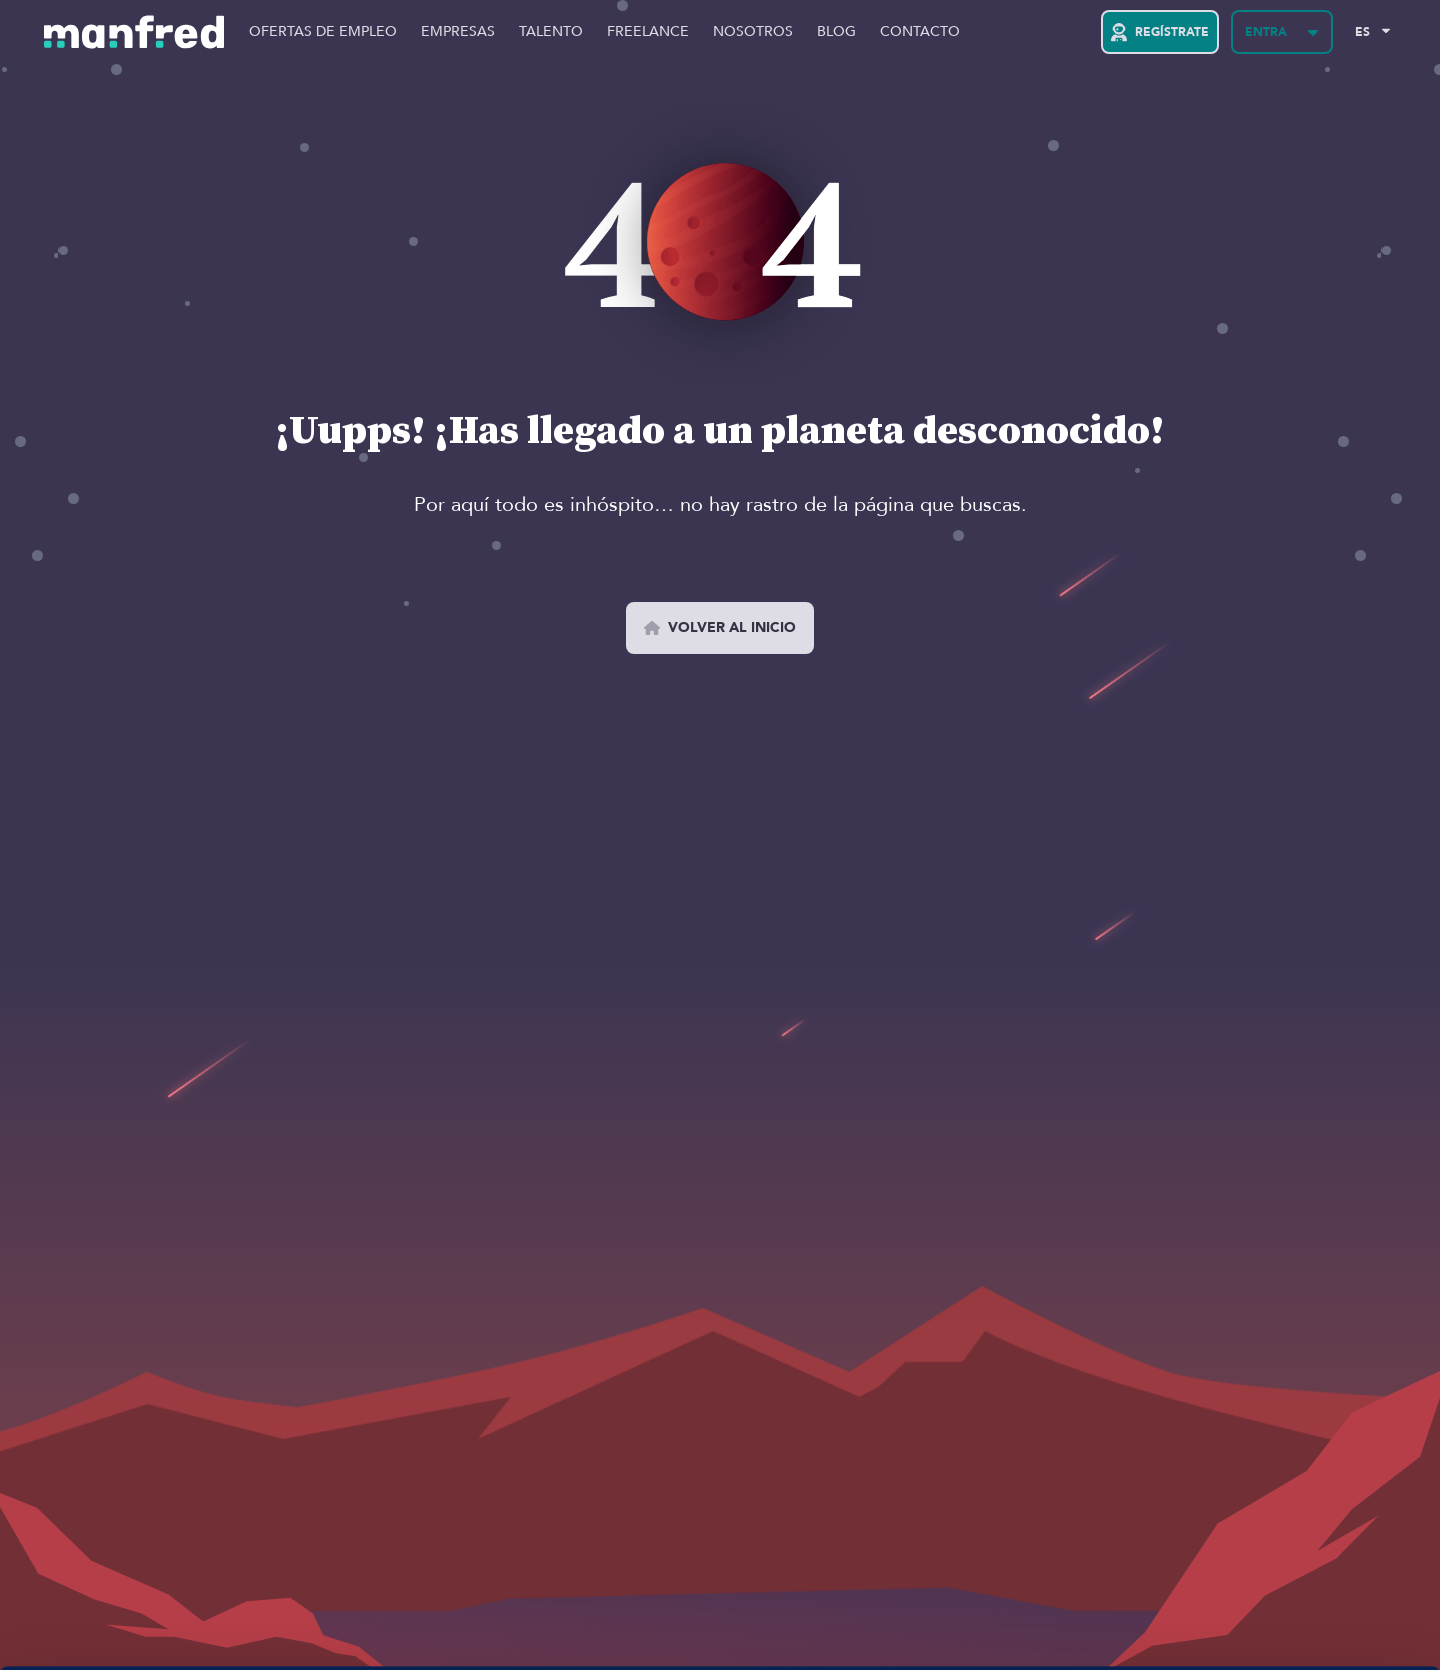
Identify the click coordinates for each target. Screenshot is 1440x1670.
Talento (551, 32)
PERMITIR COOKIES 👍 (1273, 1544)
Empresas (458, 32)
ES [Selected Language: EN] (1362, 32)
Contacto (920, 32)
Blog (836, 32)
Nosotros (753, 32)
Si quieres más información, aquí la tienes (214, 1631)
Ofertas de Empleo (323, 32)
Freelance (648, 32)
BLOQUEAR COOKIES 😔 (1273, 1602)
